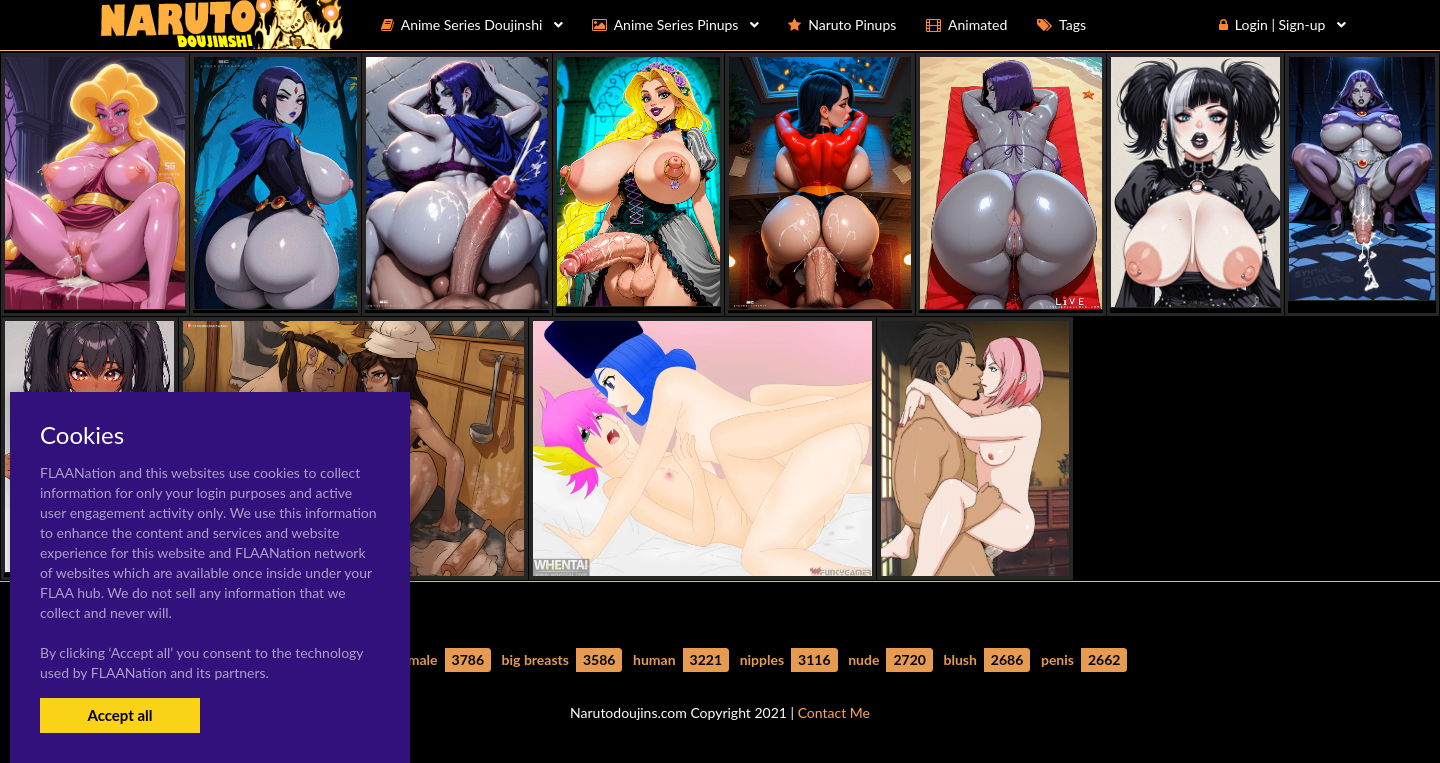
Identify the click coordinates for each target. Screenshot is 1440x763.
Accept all (119, 715)
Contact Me (834, 712)
